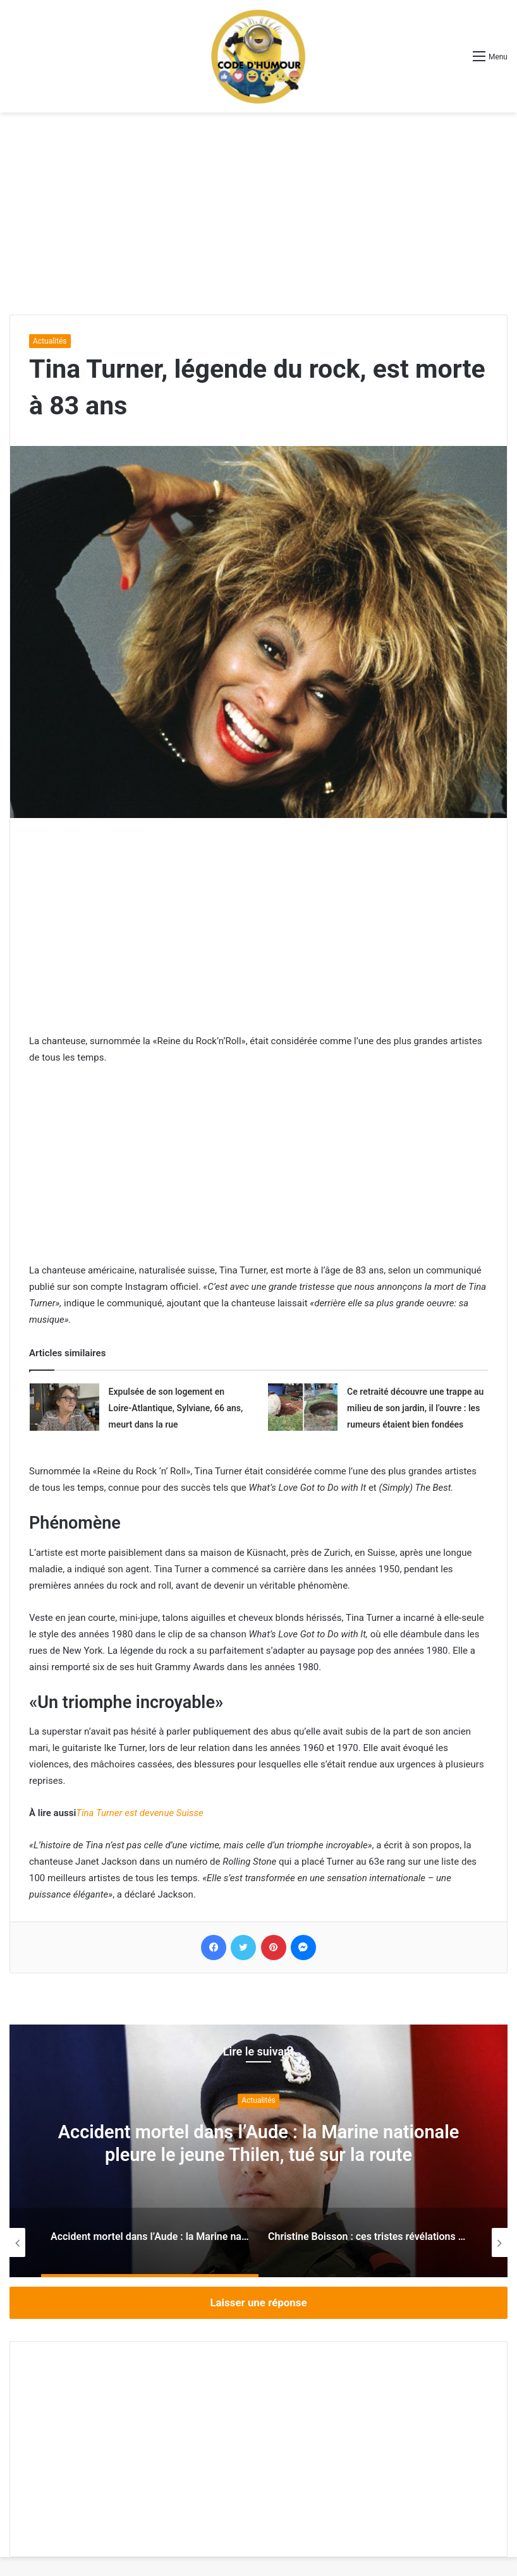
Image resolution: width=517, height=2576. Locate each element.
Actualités (50, 341)
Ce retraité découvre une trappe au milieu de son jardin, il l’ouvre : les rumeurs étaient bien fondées (415, 1408)
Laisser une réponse (258, 2302)
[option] (258, 2151)
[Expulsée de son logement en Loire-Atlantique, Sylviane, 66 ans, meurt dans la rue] (64, 1407)
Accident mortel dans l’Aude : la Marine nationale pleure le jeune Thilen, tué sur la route (258, 2143)
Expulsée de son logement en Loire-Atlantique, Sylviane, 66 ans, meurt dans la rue (176, 1408)
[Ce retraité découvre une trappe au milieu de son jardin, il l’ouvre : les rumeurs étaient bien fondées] (303, 1407)
